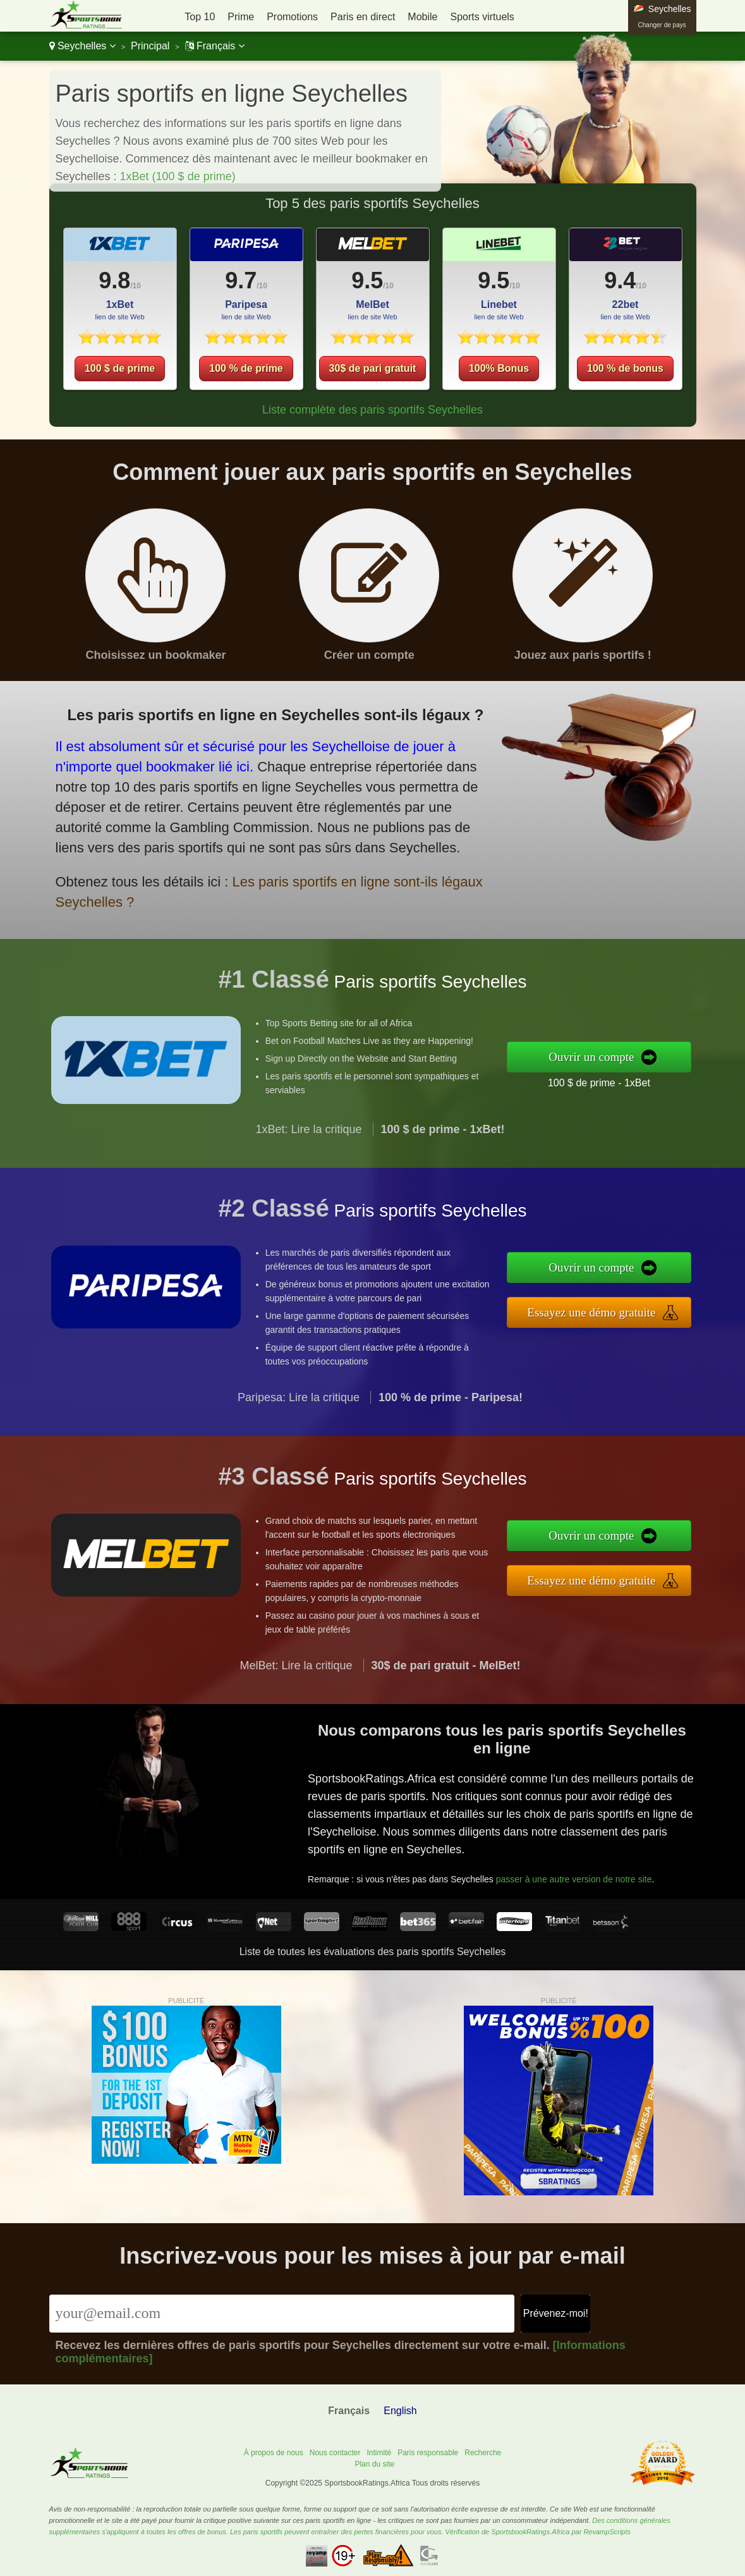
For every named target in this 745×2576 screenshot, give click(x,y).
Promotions (292, 16)
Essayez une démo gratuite (602, 1310)
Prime (240, 16)
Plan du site (374, 2464)
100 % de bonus (625, 368)
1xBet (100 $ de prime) (178, 176)
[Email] (282, 2314)
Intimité (378, 2452)
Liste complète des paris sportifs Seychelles (372, 409)
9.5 (367, 280)
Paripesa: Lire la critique (299, 1407)
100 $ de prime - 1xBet (609, 1081)
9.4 (620, 280)
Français (215, 45)
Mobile (422, 16)
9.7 (241, 280)
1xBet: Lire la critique (308, 1139)
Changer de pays (662, 24)
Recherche (482, 2452)
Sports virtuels (482, 16)
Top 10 (200, 16)
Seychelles (82, 45)
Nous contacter (335, 2452)
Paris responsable (427, 2452)
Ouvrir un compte (601, 1057)
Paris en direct (362, 16)
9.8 (114, 280)
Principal (150, 45)
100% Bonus (499, 368)
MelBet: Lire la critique (295, 1675)
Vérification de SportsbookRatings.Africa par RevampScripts (538, 2532)
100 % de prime (246, 368)
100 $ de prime (120, 368)
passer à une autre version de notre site (579, 1874)
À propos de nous (273, 2452)
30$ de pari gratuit (372, 368)
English (400, 2410)
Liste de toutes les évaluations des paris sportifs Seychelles (372, 1951)
